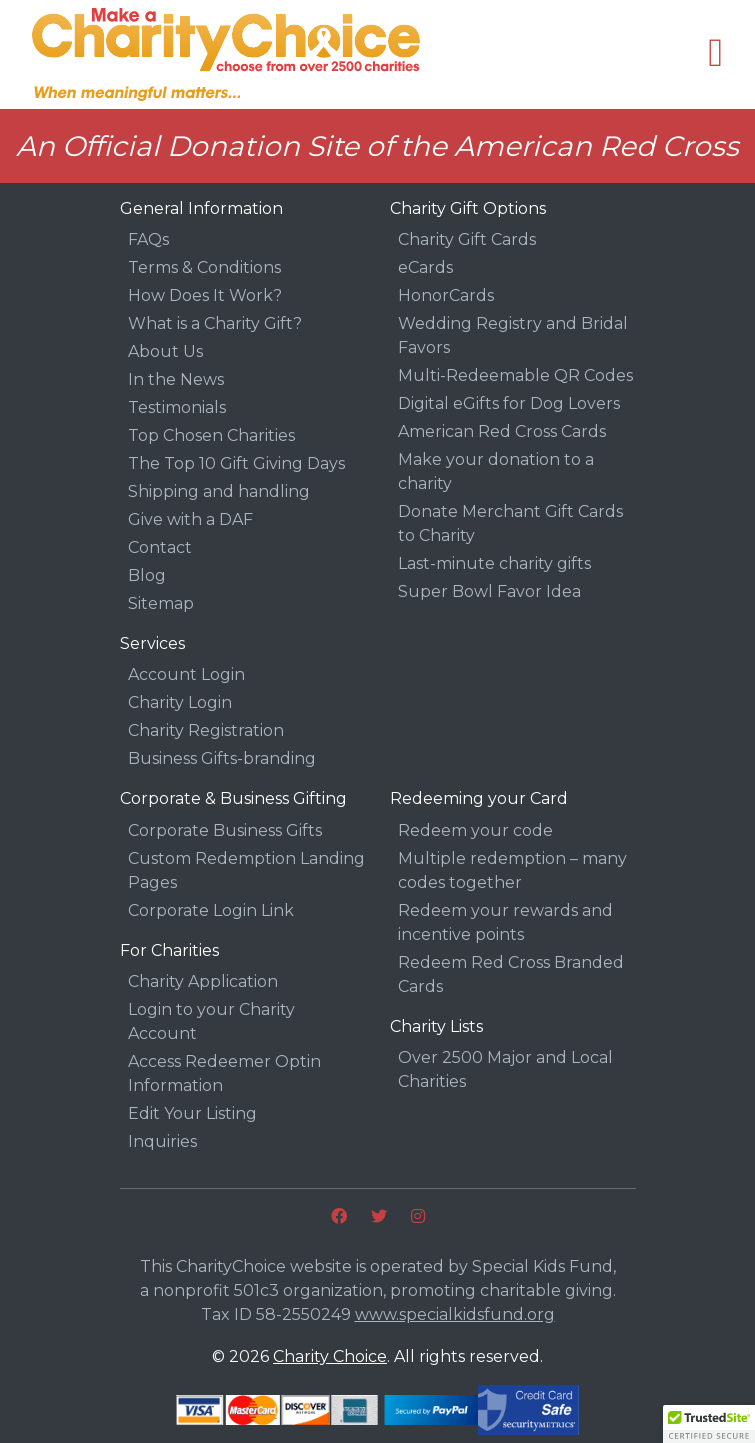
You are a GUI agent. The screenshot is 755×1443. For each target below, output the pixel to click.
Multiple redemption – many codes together (512, 870)
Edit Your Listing (192, 1113)
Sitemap (161, 603)
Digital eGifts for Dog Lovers (509, 403)
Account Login (186, 674)
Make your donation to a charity (496, 471)
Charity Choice (330, 1356)
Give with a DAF (190, 519)
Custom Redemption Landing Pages (246, 870)
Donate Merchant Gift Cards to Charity (510, 523)
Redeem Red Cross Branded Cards (511, 974)
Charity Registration (206, 730)
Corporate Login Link (211, 910)
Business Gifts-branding (222, 758)
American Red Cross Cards (502, 431)
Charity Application (203, 981)
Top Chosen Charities (211, 435)
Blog (147, 575)
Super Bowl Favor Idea (489, 591)
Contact (160, 547)
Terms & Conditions (204, 267)
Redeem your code (475, 830)
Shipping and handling (219, 491)
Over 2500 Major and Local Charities (505, 1069)
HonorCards (446, 295)
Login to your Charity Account (211, 1021)
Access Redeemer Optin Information (224, 1073)
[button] (709, 1424)
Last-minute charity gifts (494, 563)
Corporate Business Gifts (225, 830)
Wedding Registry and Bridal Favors (513, 335)
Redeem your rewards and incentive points (505, 922)
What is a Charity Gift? (215, 323)
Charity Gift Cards (467, 239)
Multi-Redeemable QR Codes (515, 375)
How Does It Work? (205, 295)
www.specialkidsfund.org (455, 1314)
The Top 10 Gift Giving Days (236, 463)
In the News (176, 379)
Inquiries (162, 1141)
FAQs (148, 239)
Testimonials (177, 407)
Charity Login (180, 702)
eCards (425, 267)
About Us (165, 351)
